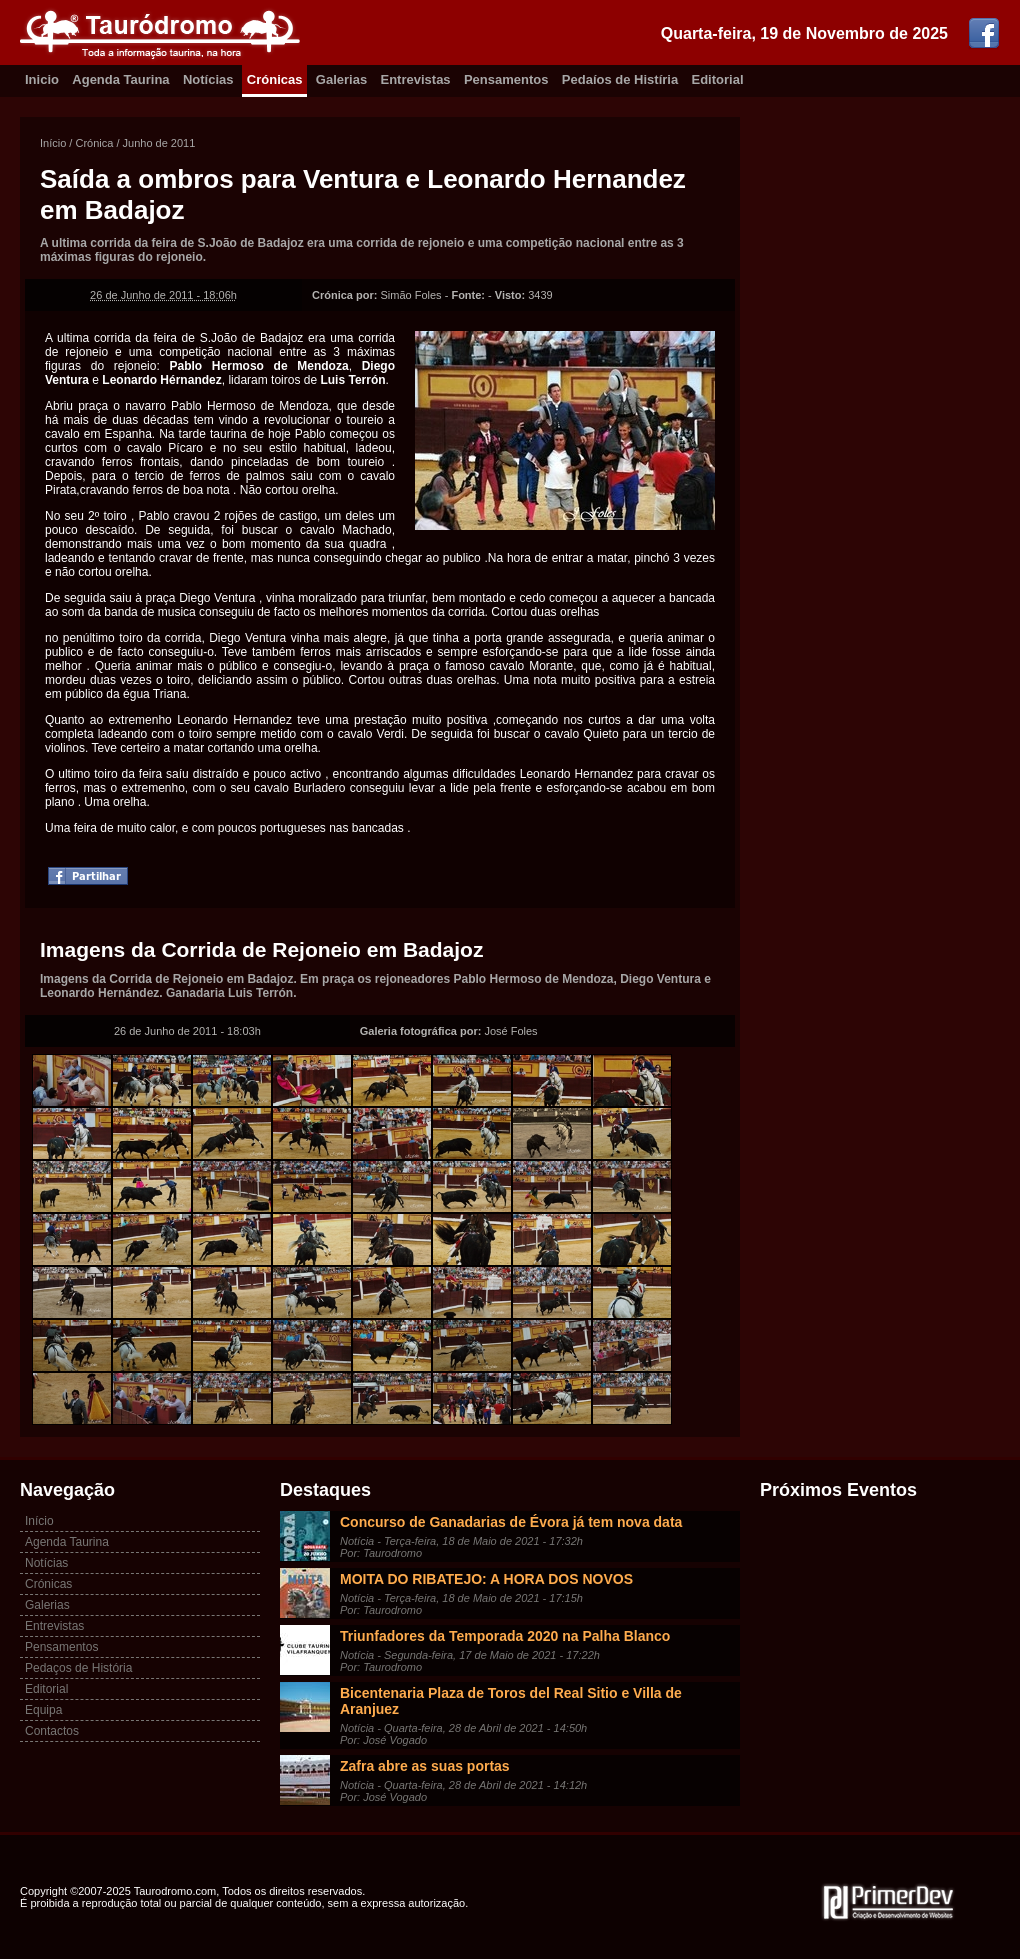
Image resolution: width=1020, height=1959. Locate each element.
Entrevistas (416, 79)
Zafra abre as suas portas (425, 1766)
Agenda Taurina (120, 79)
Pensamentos (506, 79)
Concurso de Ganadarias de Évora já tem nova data (511, 1522)
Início (53, 143)
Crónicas (275, 79)
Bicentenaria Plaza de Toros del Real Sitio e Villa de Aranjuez (511, 1701)
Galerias (341, 79)
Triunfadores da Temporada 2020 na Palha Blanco (505, 1636)
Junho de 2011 (159, 143)
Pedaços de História (78, 1668)
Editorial (718, 79)
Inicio (42, 79)
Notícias (208, 79)
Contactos (52, 1731)
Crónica (94, 143)
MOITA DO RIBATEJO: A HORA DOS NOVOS (486, 1579)
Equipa (43, 1710)
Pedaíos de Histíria (620, 79)
